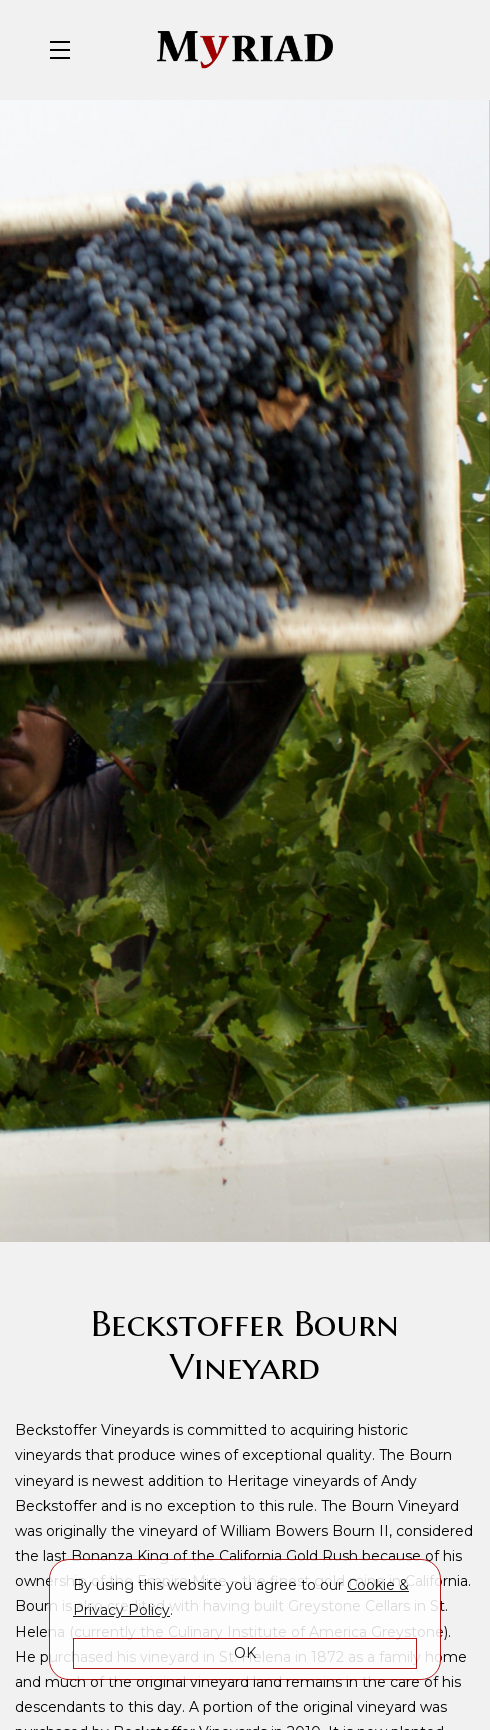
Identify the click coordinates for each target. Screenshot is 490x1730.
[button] (65, 50)
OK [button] (245, 1653)
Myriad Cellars (245, 50)
